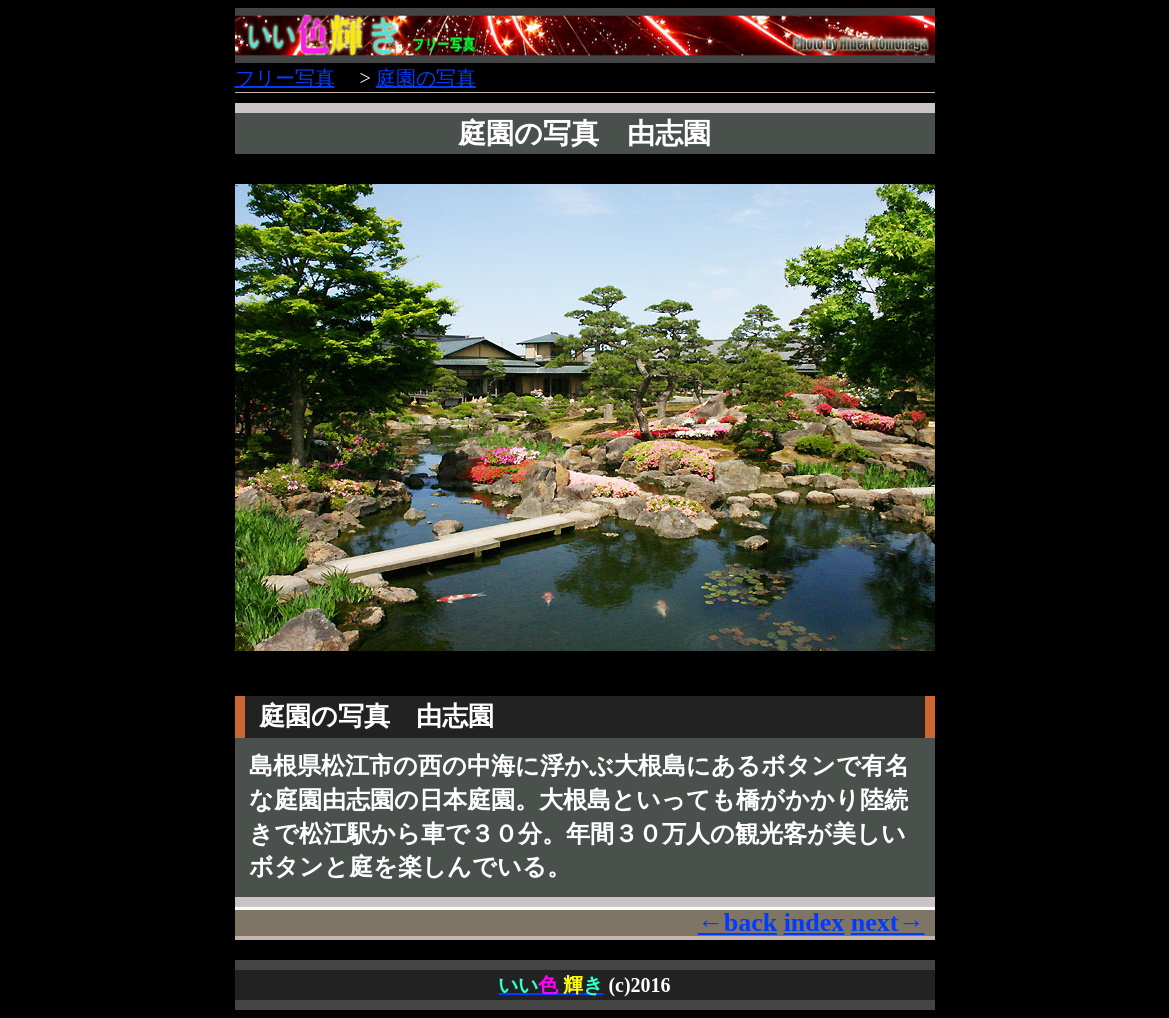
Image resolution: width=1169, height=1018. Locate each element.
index (814, 922)
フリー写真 (285, 78)
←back (737, 922)
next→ (888, 922)
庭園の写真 (426, 78)
